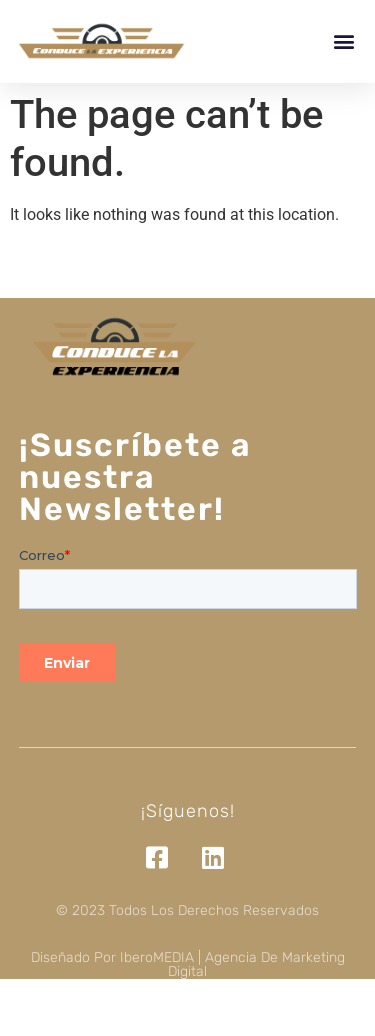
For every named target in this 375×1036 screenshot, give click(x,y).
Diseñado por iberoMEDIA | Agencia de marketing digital (188, 964)
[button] (343, 41)
